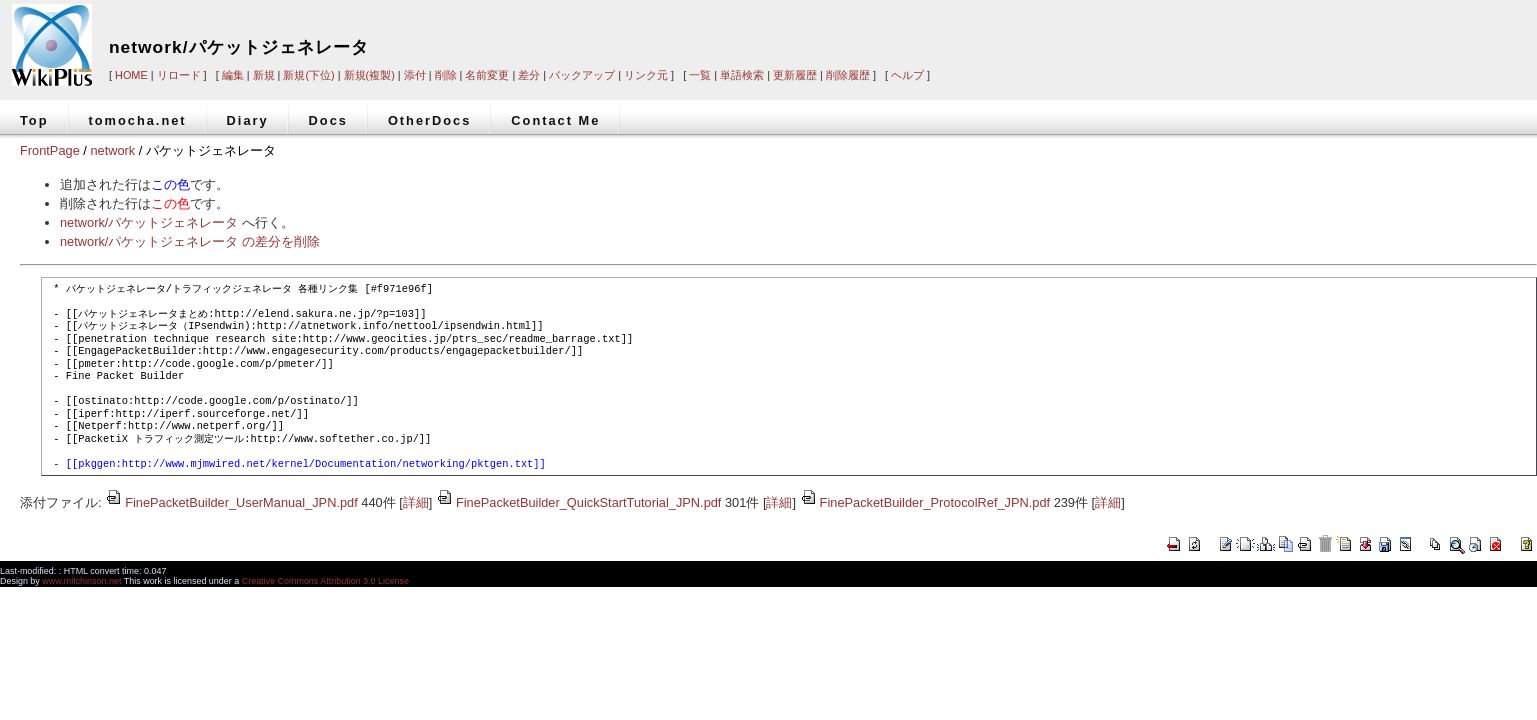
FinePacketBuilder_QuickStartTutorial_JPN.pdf (579, 502)
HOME (131, 75)
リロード (179, 75)
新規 (264, 75)
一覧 (700, 75)
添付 (415, 75)
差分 (529, 75)
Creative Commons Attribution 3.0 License (325, 581)
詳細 (416, 502)
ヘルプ (907, 75)
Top (34, 120)
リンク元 (646, 75)
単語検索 (742, 75)
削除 (446, 75)
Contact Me (555, 120)
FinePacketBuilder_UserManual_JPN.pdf (231, 502)
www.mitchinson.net (81, 581)
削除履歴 (848, 75)
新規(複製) (369, 75)
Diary (248, 120)
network (112, 150)
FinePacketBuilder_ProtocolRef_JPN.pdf (925, 502)
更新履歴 (795, 75)
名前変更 (487, 75)
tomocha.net (138, 120)
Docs (328, 120)
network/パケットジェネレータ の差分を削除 (190, 241)
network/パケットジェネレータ (239, 47)
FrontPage (50, 150)
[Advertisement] (1234, 32)
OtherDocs (429, 120)
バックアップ (582, 75)
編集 (233, 75)
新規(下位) (308, 75)
